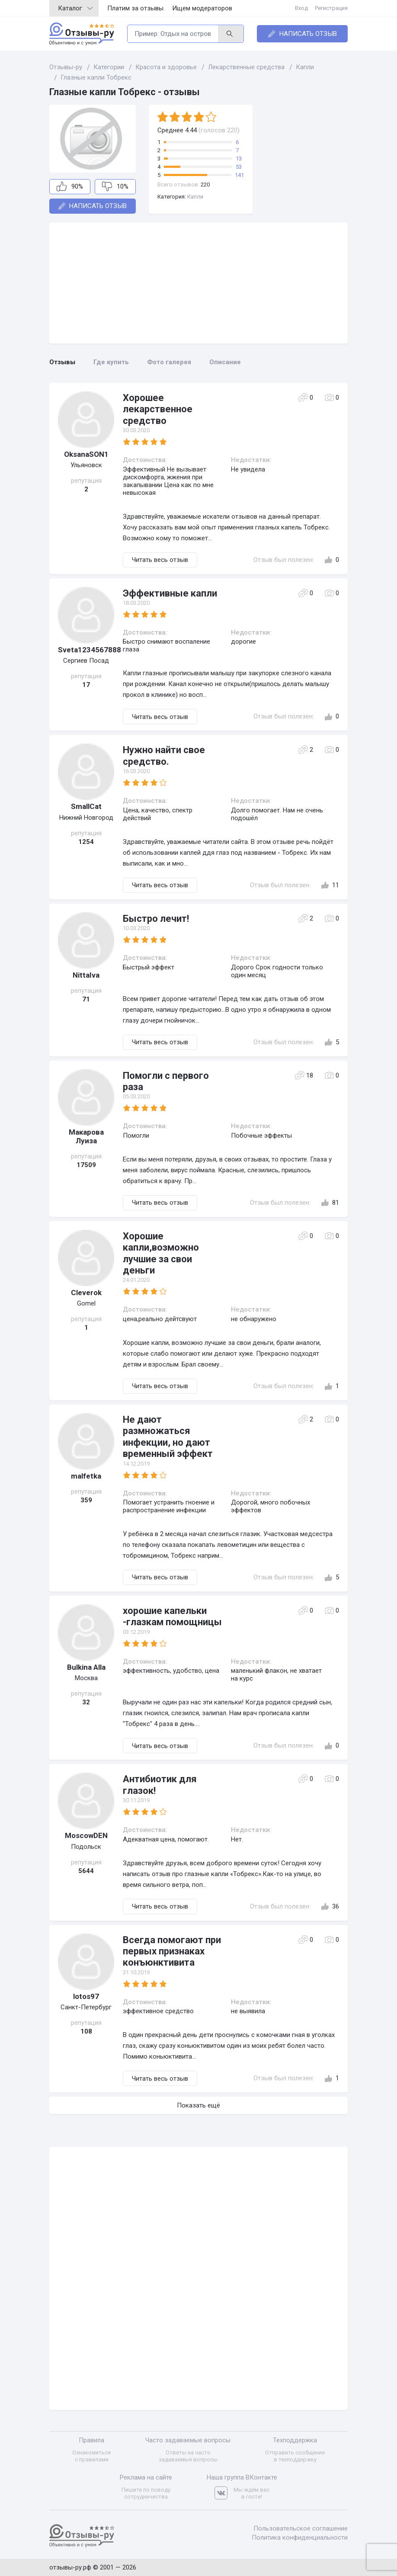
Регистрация (331, 8)
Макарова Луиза (86, 1136)
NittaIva (86, 975)
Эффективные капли (170, 593)
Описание (225, 362)
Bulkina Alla (86, 1667)
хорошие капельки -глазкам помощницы (172, 1616)
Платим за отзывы (135, 8)
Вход (301, 8)
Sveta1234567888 (86, 649)
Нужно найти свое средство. (164, 755)
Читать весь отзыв (160, 560)
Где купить (111, 362)
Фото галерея (169, 362)
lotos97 (86, 1996)
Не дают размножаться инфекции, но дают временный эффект (168, 1436)
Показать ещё (198, 2105)
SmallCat (86, 806)
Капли (195, 196)
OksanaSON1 (86, 454)
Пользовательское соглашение (300, 2528)
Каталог (75, 8)
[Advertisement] (198, 282)
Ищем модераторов (202, 8)
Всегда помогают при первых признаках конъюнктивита (172, 1951)
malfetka (86, 1476)
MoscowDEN (86, 1835)
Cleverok (86, 1292)
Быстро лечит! (156, 918)
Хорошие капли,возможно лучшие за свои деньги (161, 1253)
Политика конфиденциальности (300, 2537)
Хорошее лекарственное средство (157, 409)
